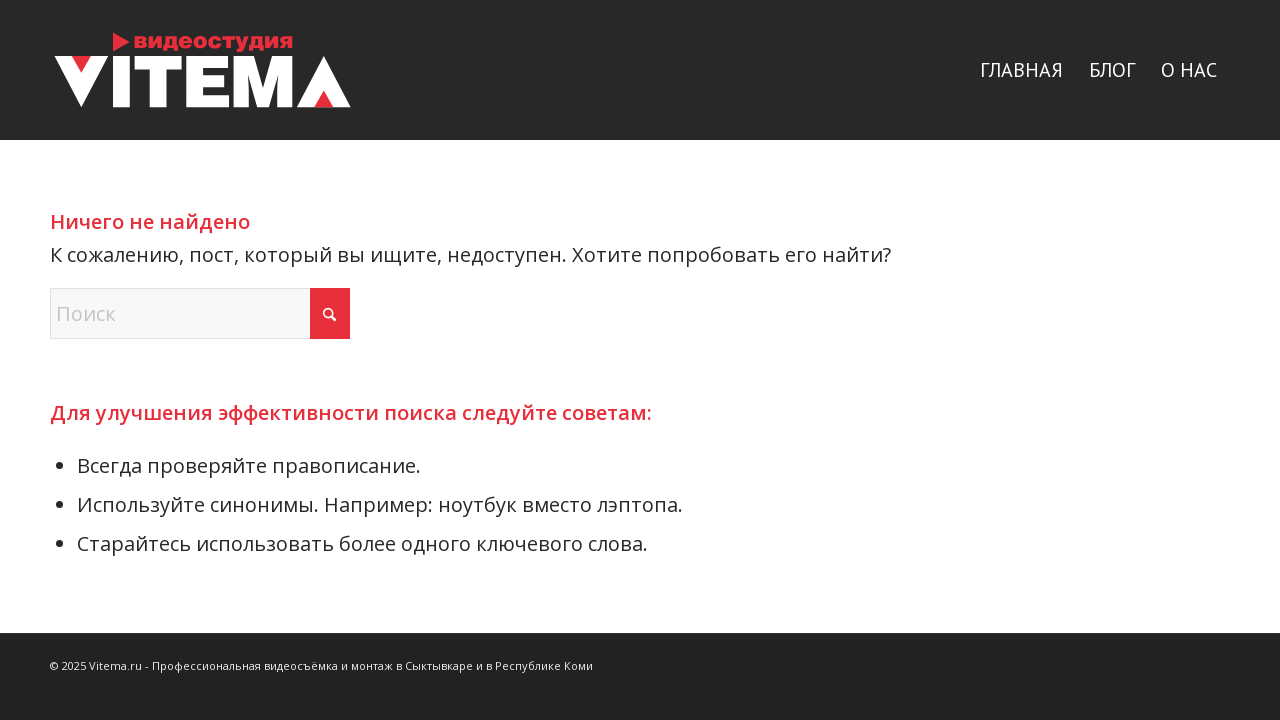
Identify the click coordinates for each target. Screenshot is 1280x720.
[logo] (202, 70)
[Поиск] (200, 313)
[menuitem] (1021, 70)
